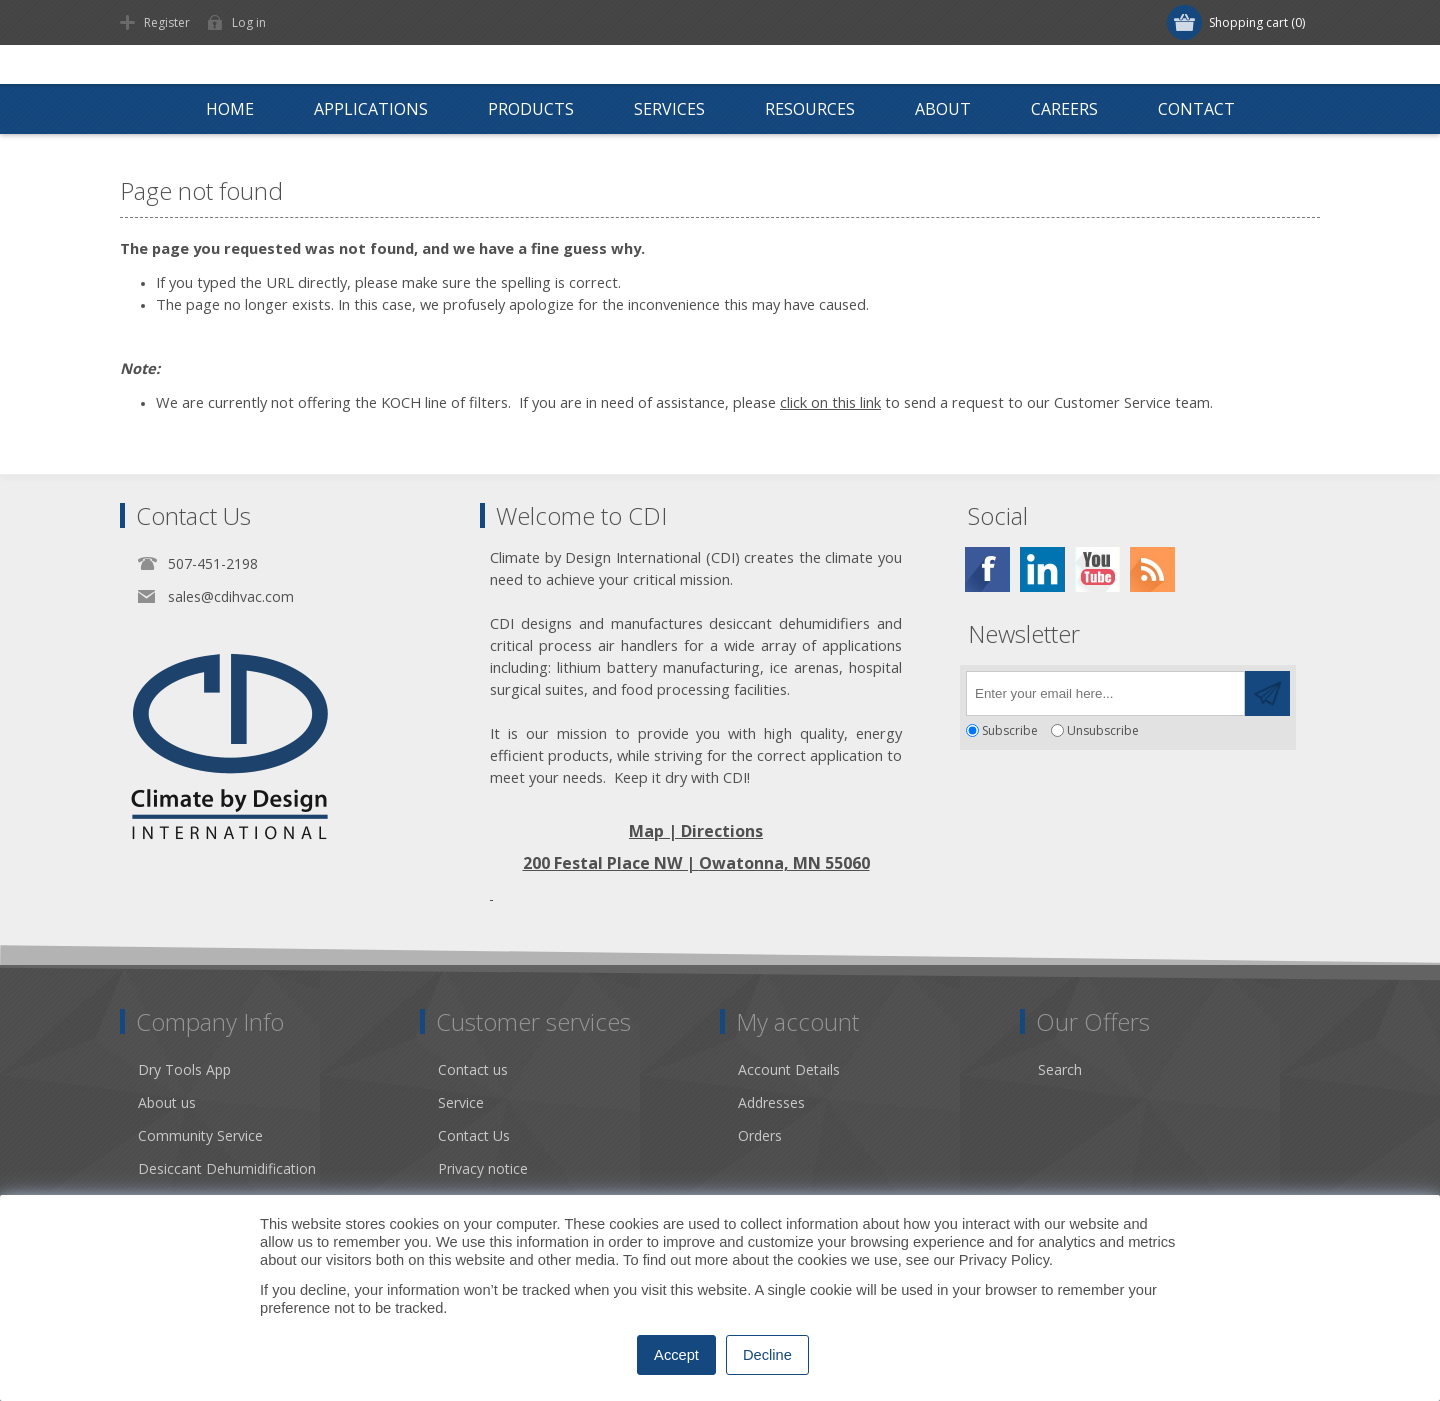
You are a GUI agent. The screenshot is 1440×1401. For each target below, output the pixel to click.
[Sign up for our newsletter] (1105, 693)
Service (461, 1102)
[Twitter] (1042, 569)
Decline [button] (767, 1355)
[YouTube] (1097, 569)
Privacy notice (483, 1168)
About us (167, 1102)
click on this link (830, 402)
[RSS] (1152, 569)
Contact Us (474, 1135)
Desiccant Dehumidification (227, 1168)
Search (1060, 1069)
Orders (760, 1135)
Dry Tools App (184, 1069)
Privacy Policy (1004, 1260)
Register (167, 22)
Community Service (200, 1135)
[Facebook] (987, 569)
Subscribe (1010, 730)
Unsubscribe (1103, 730)
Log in (249, 22)
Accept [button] (676, 1355)
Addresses (771, 1102)
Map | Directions (696, 831)
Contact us (473, 1069)
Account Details (789, 1069)
